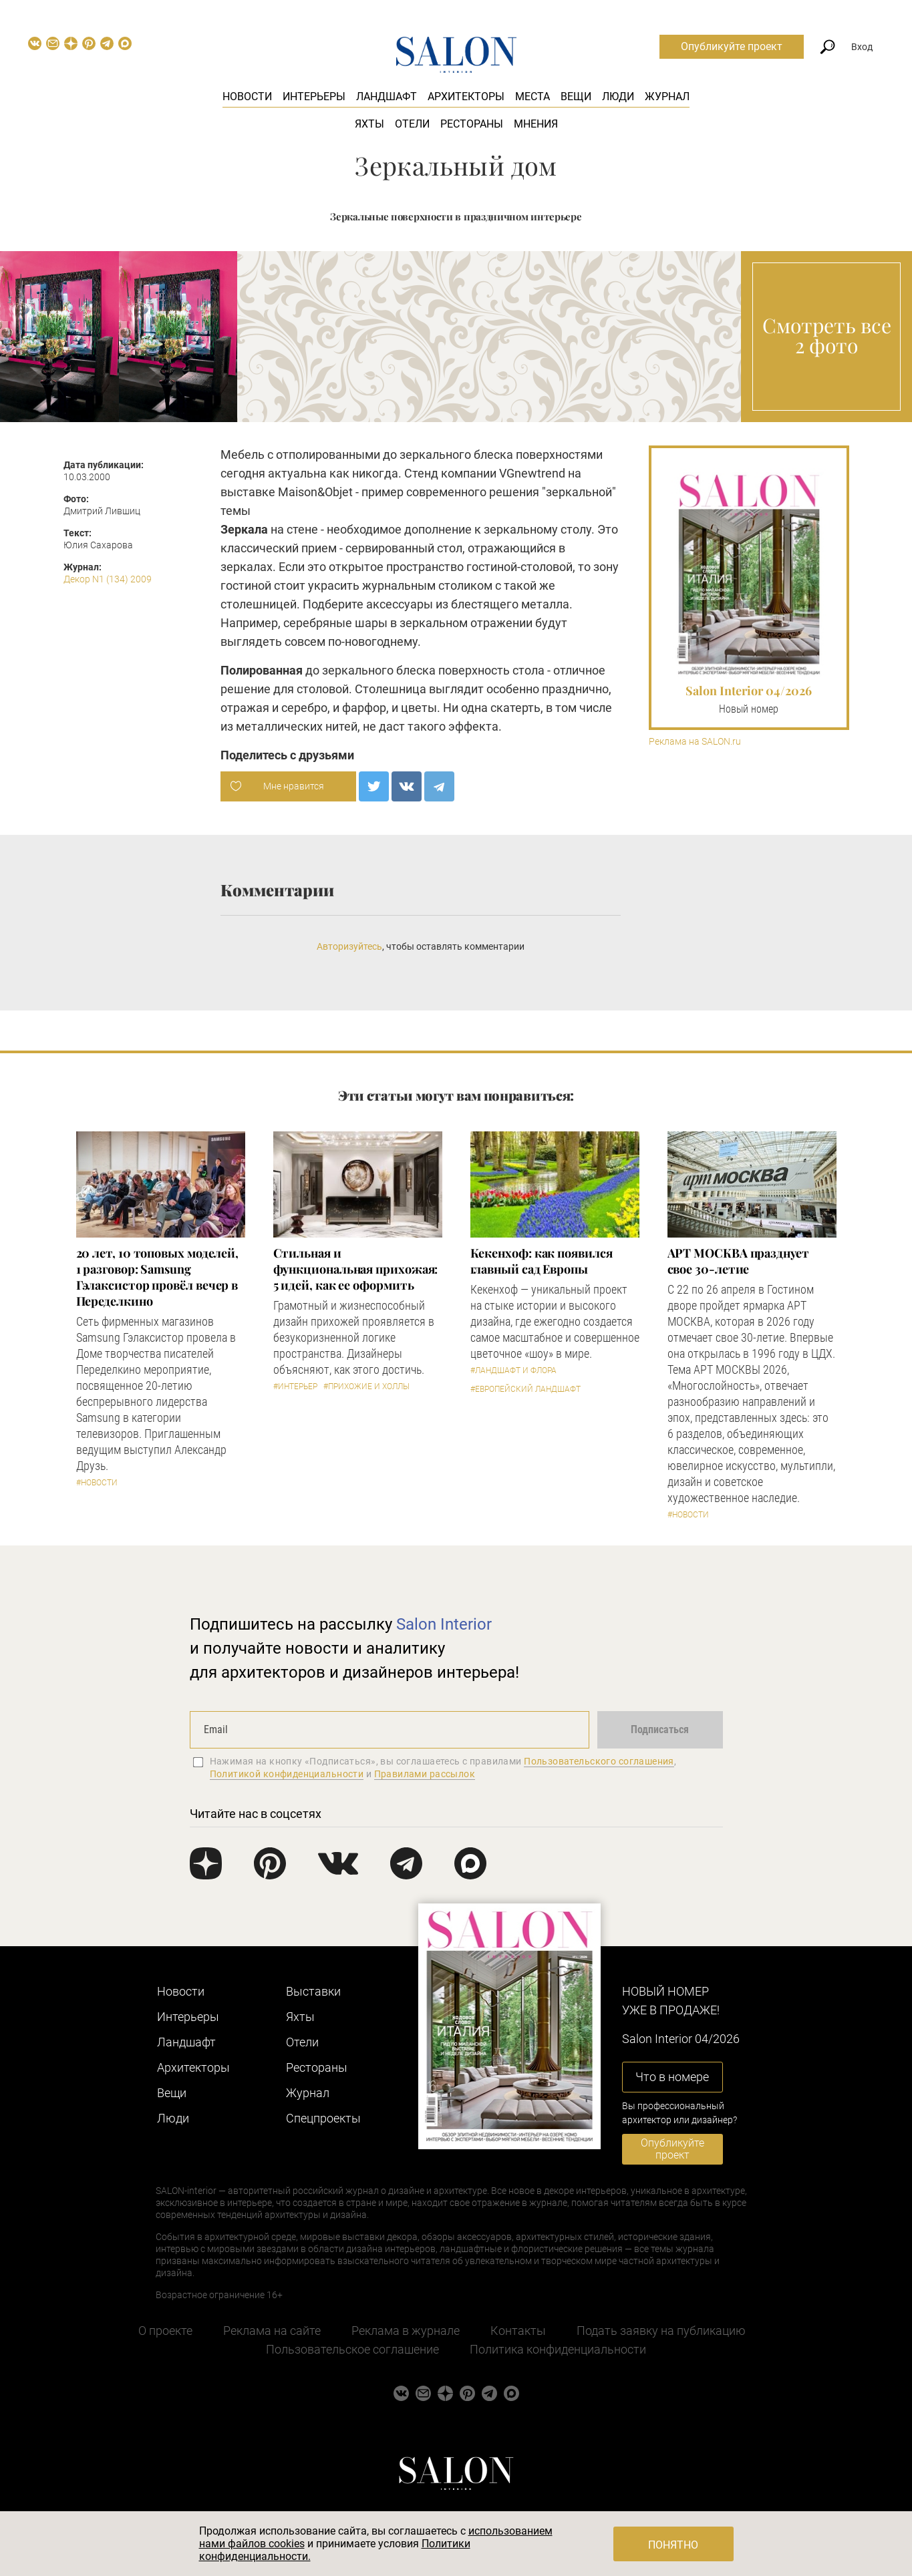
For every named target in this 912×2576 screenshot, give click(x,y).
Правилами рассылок (425, 1774)
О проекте (165, 2331)
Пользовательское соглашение (352, 2349)
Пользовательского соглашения (599, 1761)
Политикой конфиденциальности (287, 1774)
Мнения (536, 124)
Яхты (369, 124)
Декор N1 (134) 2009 (107, 579)
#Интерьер (295, 1387)
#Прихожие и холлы (366, 1387)
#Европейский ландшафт (525, 1389)
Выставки (313, 1991)
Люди (618, 96)
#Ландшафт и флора (513, 1370)
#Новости (97, 1483)
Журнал (667, 96)
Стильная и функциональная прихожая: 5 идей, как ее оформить (355, 1269)
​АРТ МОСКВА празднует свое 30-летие (738, 1261)
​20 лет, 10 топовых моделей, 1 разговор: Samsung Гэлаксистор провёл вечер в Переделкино (157, 1277)
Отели (412, 124)
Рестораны (471, 124)
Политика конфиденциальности (558, 2349)
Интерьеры (314, 96)
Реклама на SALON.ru (695, 742)
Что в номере (672, 2077)
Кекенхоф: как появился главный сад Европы (541, 1261)
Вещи (576, 96)
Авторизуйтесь (349, 946)
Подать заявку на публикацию (661, 2331)
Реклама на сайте (272, 2331)
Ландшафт (386, 96)
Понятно (673, 2545)
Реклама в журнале (405, 2331)
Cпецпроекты (323, 2118)
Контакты (518, 2331)
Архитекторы (466, 96)
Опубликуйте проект (731, 46)
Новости (247, 96)
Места (532, 96)
